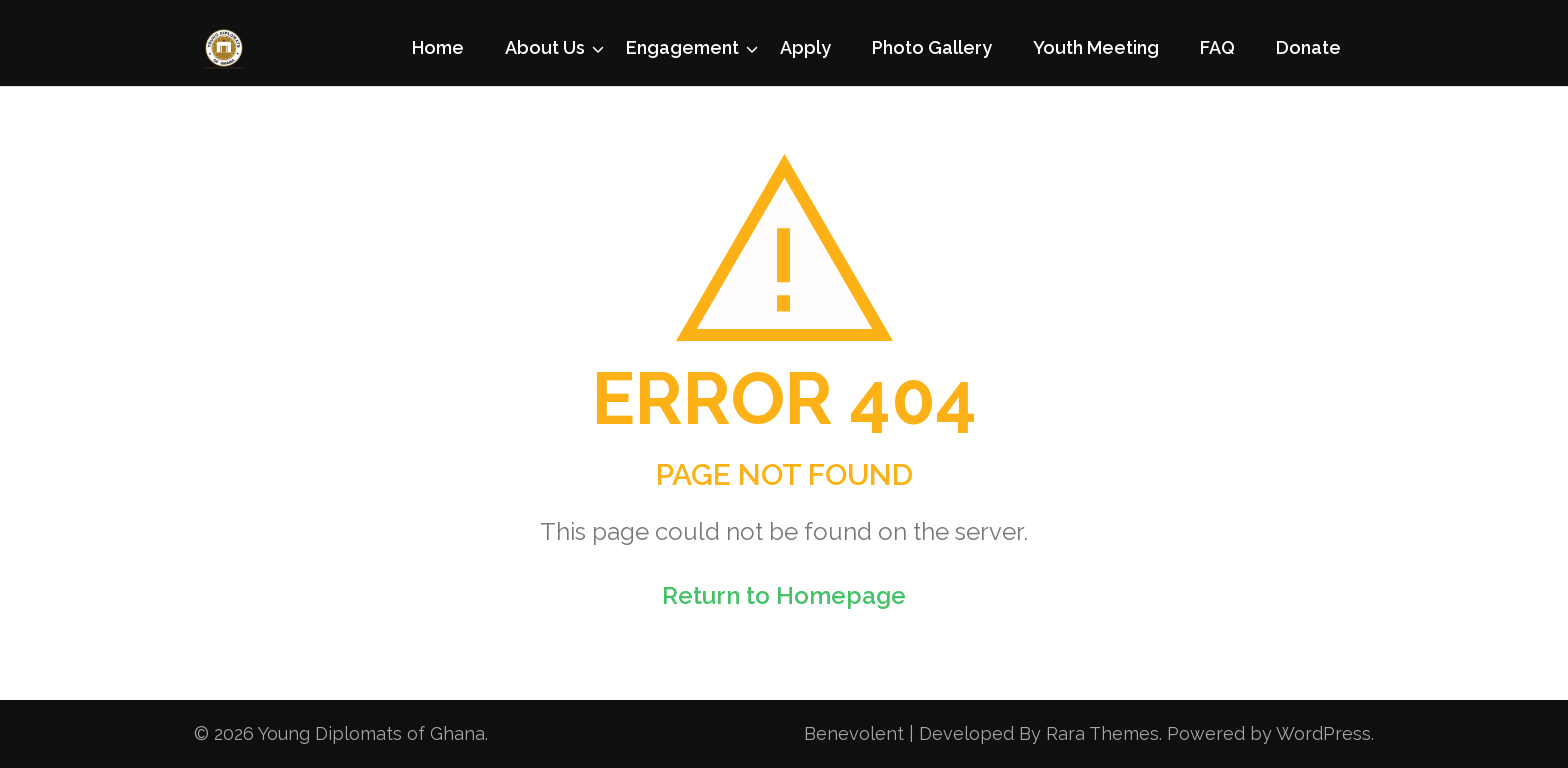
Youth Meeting (1096, 47)
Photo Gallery (932, 47)
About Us (545, 47)
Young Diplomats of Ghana (371, 733)
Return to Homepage (784, 595)
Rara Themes (1102, 733)
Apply (805, 47)
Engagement (682, 47)
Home (438, 47)
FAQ (1217, 47)
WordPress (1323, 733)
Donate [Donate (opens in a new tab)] (1308, 47)
